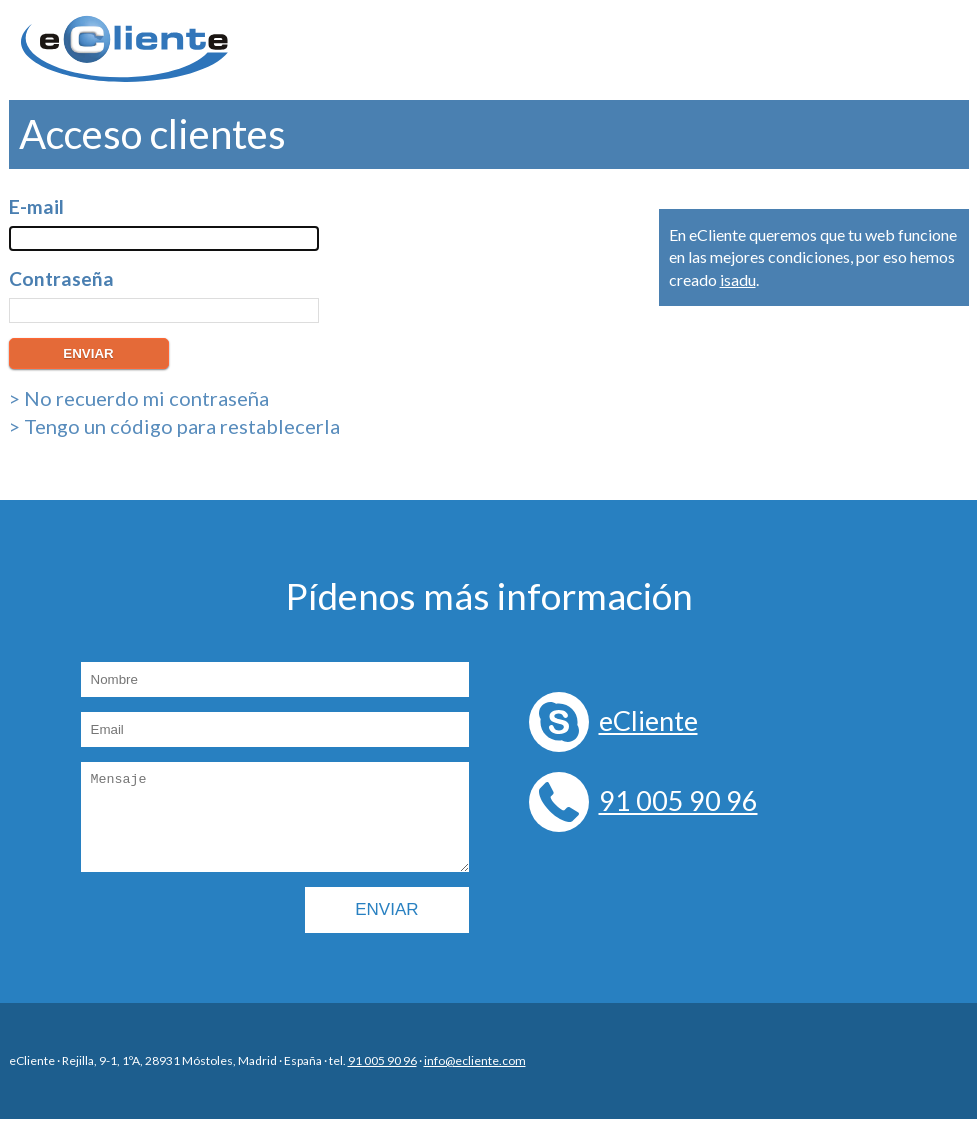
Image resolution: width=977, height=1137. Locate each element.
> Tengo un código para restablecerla (174, 426)
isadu (738, 279)
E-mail (36, 206)
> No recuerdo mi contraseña (139, 398)
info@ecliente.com (475, 1078)
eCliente (648, 720)
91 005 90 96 (678, 800)
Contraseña (61, 278)
